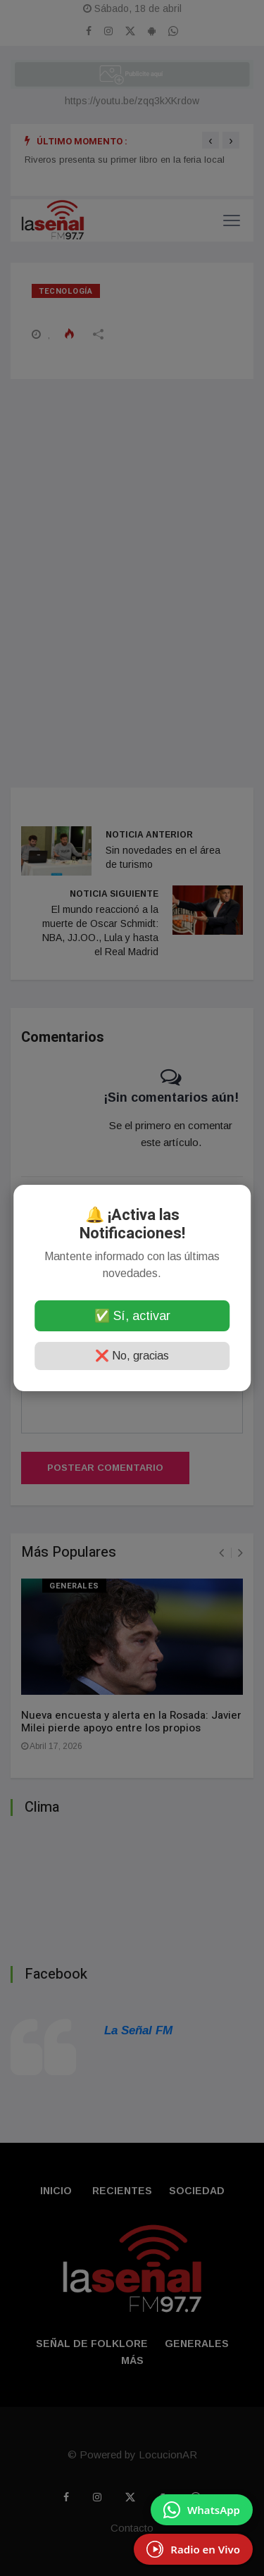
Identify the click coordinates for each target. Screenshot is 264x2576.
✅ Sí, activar (132, 1316)
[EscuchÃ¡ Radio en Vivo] (193, 2549)
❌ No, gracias (132, 1356)
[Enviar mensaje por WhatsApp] (202, 2509)
